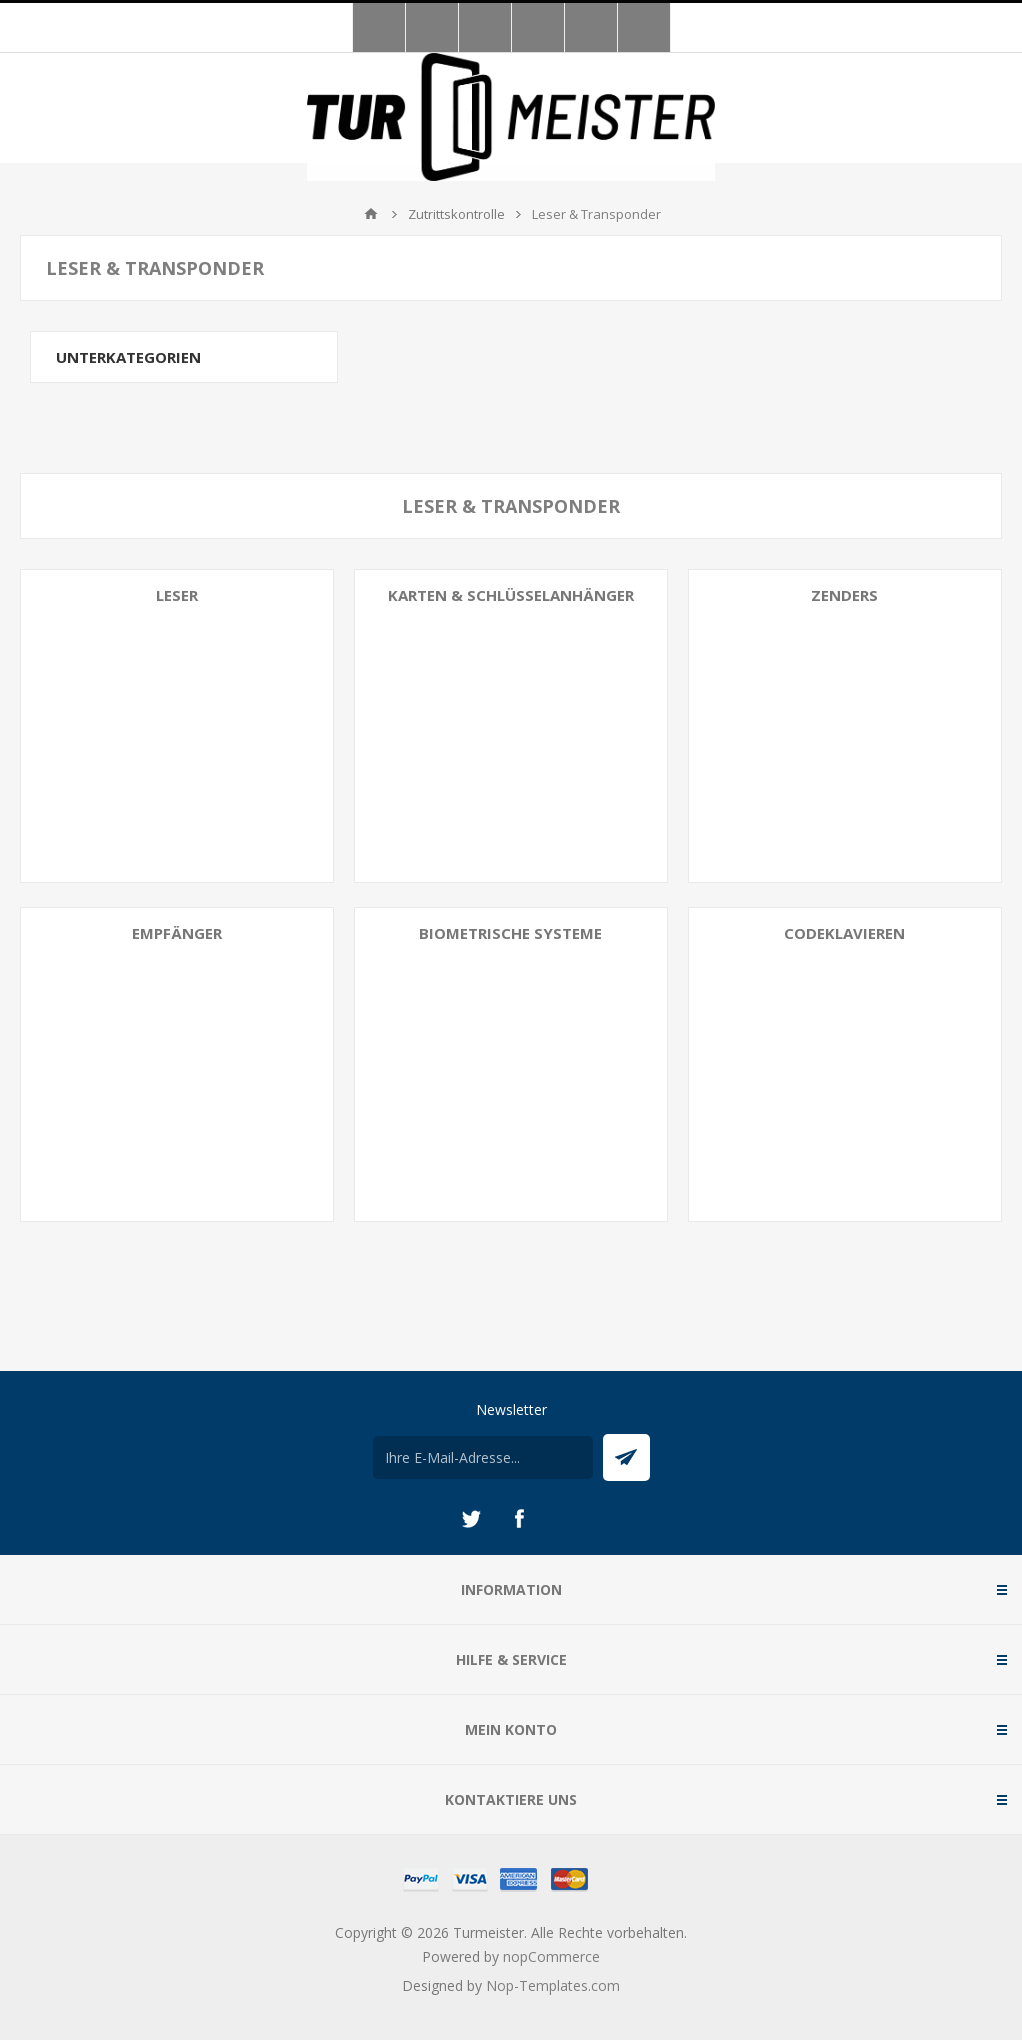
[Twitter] (471, 1519)
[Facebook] (519, 1519)
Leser (177, 595)
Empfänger (177, 933)
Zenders (844, 595)
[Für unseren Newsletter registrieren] (483, 1457)
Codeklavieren (844, 933)
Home (371, 214)
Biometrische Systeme (510, 933)
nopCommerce (551, 1956)
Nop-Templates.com (553, 1985)
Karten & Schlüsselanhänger (511, 595)
